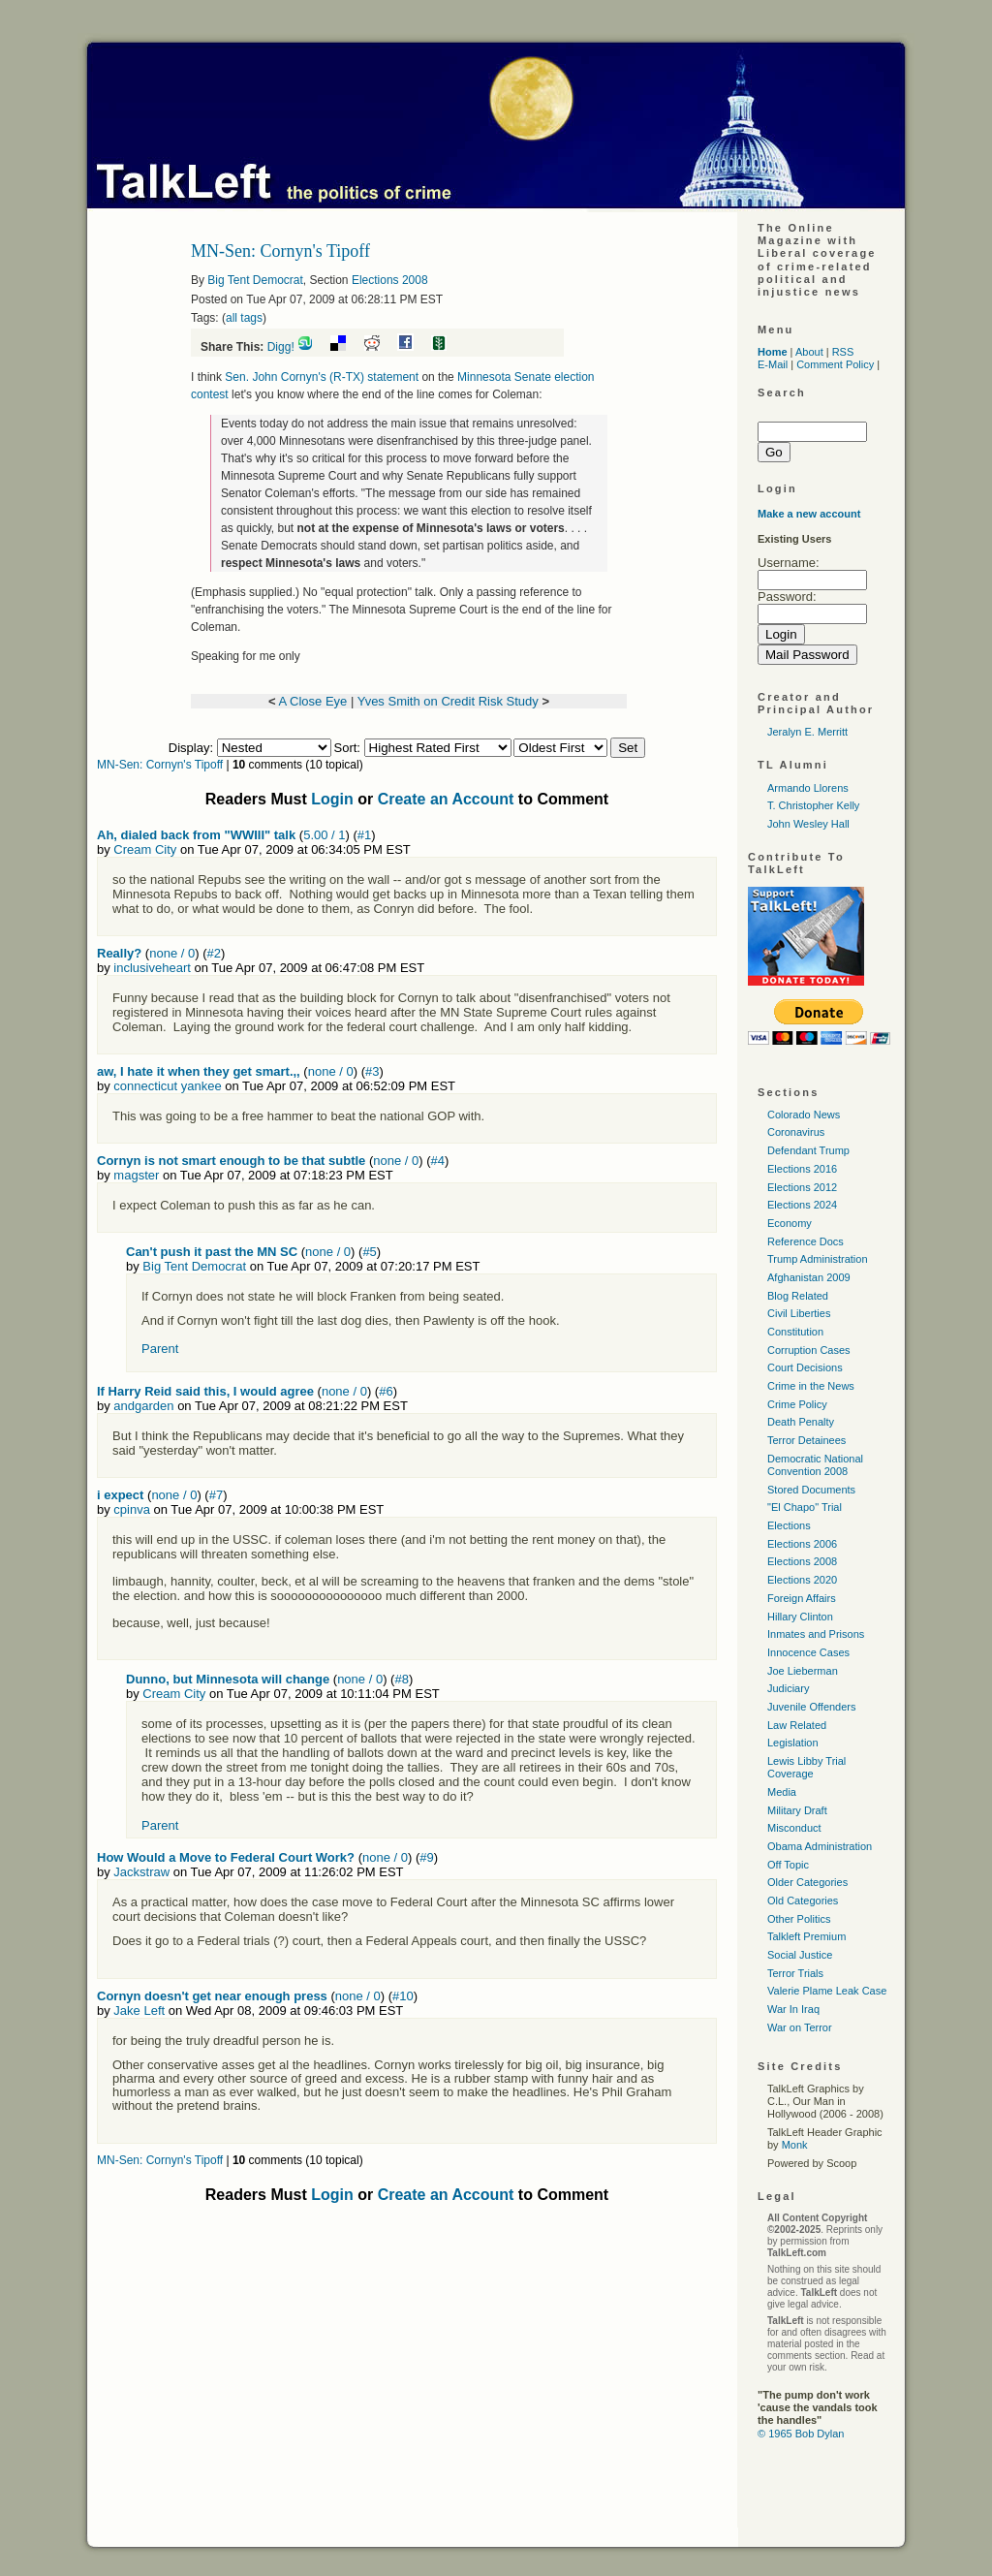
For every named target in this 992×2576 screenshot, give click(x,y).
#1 (364, 835)
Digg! (280, 347)
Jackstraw (141, 1872)
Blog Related (797, 1296)
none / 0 (172, 953)
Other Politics (798, 1919)
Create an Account (446, 799)
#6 (385, 1391)
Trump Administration (817, 1259)
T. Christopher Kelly (813, 805)
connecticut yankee (167, 1086)
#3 (372, 1071)
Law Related (796, 1725)
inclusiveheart (152, 967)
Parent (159, 1348)
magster (136, 1175)
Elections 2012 (802, 1187)
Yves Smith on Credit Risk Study (448, 701)
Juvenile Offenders (811, 1706)
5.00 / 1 (324, 835)
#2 (213, 953)
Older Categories (807, 1882)
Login (332, 799)
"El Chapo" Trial (804, 1507)
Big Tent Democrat (255, 280)
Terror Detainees (806, 1440)
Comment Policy (835, 364)
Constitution (795, 1331)
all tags (244, 318)
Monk (795, 2145)
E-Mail (773, 364)
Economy (789, 1223)
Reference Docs (805, 1241)
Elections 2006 (802, 1544)
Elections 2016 (802, 1169)
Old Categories (802, 1900)
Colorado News (803, 1114)
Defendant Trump (808, 1150)
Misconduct (794, 1828)
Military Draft (797, 1810)
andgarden (143, 1405)
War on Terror (799, 2027)
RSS (843, 352)
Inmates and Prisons (815, 1634)
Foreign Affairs (801, 1598)
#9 (426, 1857)
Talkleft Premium (806, 1936)
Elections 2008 (390, 280)
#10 (403, 1996)
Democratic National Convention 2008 (815, 1465)
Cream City (144, 849)
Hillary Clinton (800, 1616)
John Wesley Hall (808, 824)
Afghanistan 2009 (809, 1277)
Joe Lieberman (802, 1671)
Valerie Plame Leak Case (826, 1990)
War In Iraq (793, 2009)
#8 (401, 1679)
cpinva (131, 1509)
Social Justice (799, 1955)
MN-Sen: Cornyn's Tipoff (160, 764)
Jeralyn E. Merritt (807, 732)
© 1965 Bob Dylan (801, 2433)
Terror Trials (795, 1973)
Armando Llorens (808, 788)
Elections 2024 (802, 1204)
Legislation (793, 1742)
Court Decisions (805, 1367)
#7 (216, 1495)
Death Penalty (800, 1422)
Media (781, 1792)
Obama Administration (819, 1846)
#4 (438, 1160)
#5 (369, 1251)
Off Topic (788, 1864)
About (809, 352)
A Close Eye (312, 701)
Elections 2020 (802, 1580)
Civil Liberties (798, 1313)
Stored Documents (811, 1489)
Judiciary (788, 1688)
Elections (789, 1525)
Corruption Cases (809, 1350)
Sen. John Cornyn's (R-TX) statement (321, 377)
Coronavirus (795, 1132)
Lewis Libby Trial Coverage (806, 1767)
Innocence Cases (808, 1652)
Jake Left (139, 2010)
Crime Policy (797, 1404)
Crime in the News (810, 1386)
